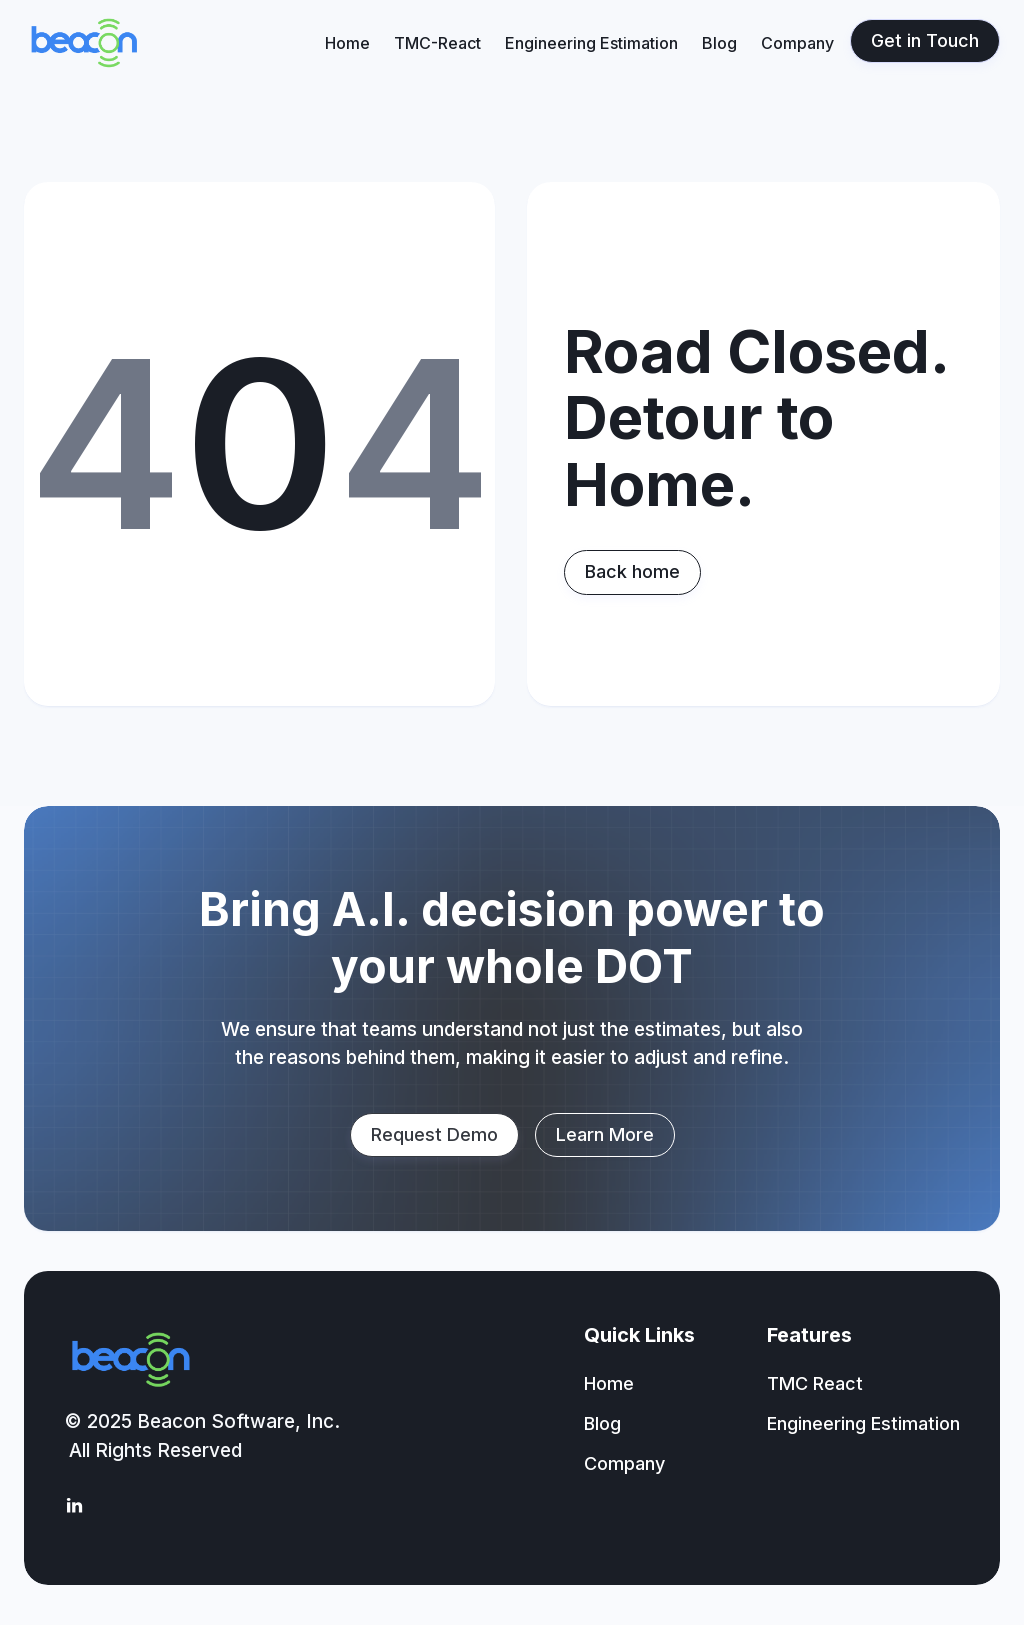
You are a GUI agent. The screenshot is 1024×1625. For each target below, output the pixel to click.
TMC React (815, 1383)
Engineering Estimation (591, 43)
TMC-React (437, 43)
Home (347, 43)
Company (797, 43)
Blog (719, 43)
